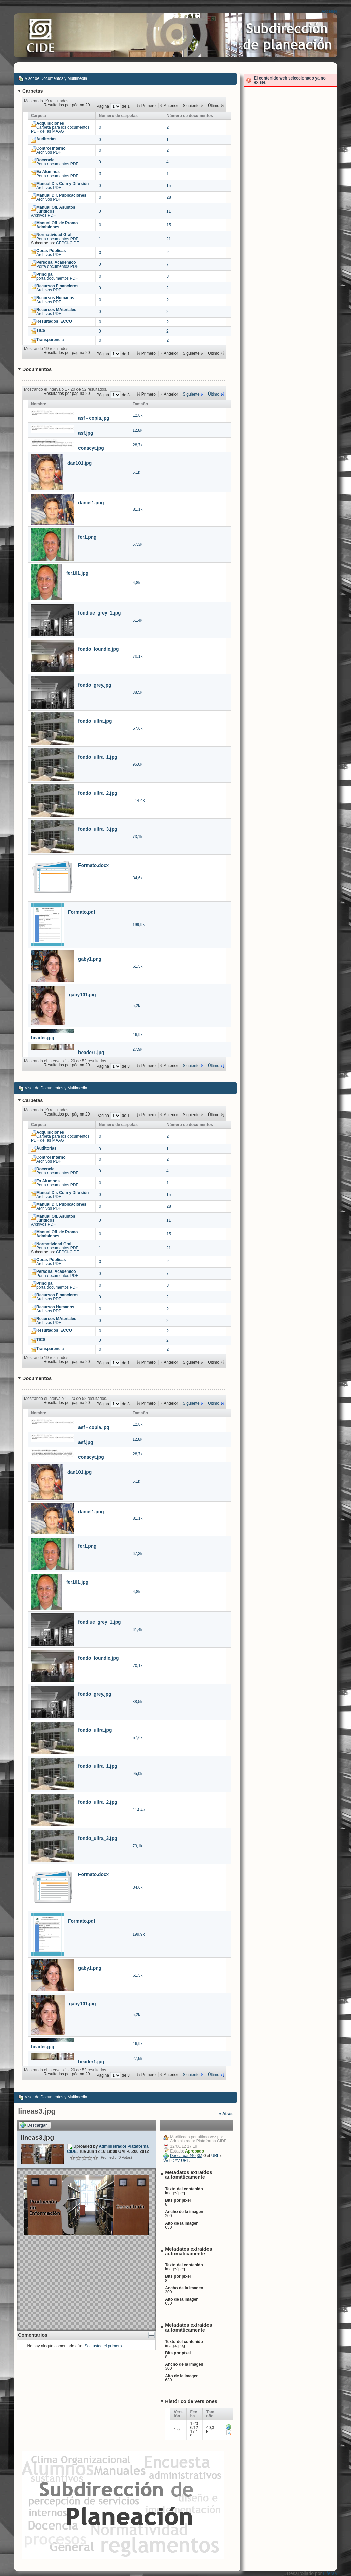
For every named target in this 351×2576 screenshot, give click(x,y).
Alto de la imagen (181, 2223)
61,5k (137, 966)
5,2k (136, 1005)
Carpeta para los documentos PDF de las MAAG (60, 127)
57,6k (137, 728)
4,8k (136, 582)
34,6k (137, 878)
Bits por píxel (178, 2200)
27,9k (137, 1049)
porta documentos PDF (57, 276)
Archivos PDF (51, 150)
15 (168, 185)
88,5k (137, 692)
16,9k (137, 1034)
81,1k (137, 509)
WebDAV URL (176, 2160)
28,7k (137, 445)
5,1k (136, 472)
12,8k (137, 415)
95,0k (137, 764)
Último (213, 394)
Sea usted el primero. (104, 2346)
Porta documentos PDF (57, 162)
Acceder (329, 11)
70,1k (137, 656)
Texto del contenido (184, 2189)
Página (103, 106)
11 (168, 211)
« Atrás (225, 2113)
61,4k (137, 620)
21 (168, 239)
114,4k (139, 800)
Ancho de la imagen (184, 2212)
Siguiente (191, 394)
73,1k (137, 836)
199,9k (139, 924)
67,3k (137, 544)
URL (215, 2155)
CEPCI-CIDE (67, 243)
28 (169, 197)
